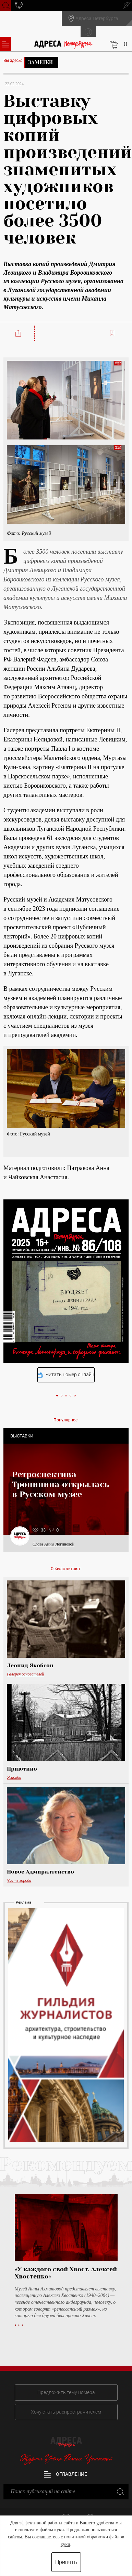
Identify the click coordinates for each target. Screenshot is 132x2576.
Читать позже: (113, 333)
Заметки (40, 62)
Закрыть (120, 2491)
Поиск (5, 5)
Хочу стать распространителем (66, 2412)
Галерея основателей (25, 1674)
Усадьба (14, 1777)
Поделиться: (18, 333)
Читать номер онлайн (66, 1375)
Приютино (22, 1769)
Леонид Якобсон (30, 1665)
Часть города (19, 1880)
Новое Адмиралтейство (40, 1872)
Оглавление (65, 2474)
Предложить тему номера (66, 2392)
